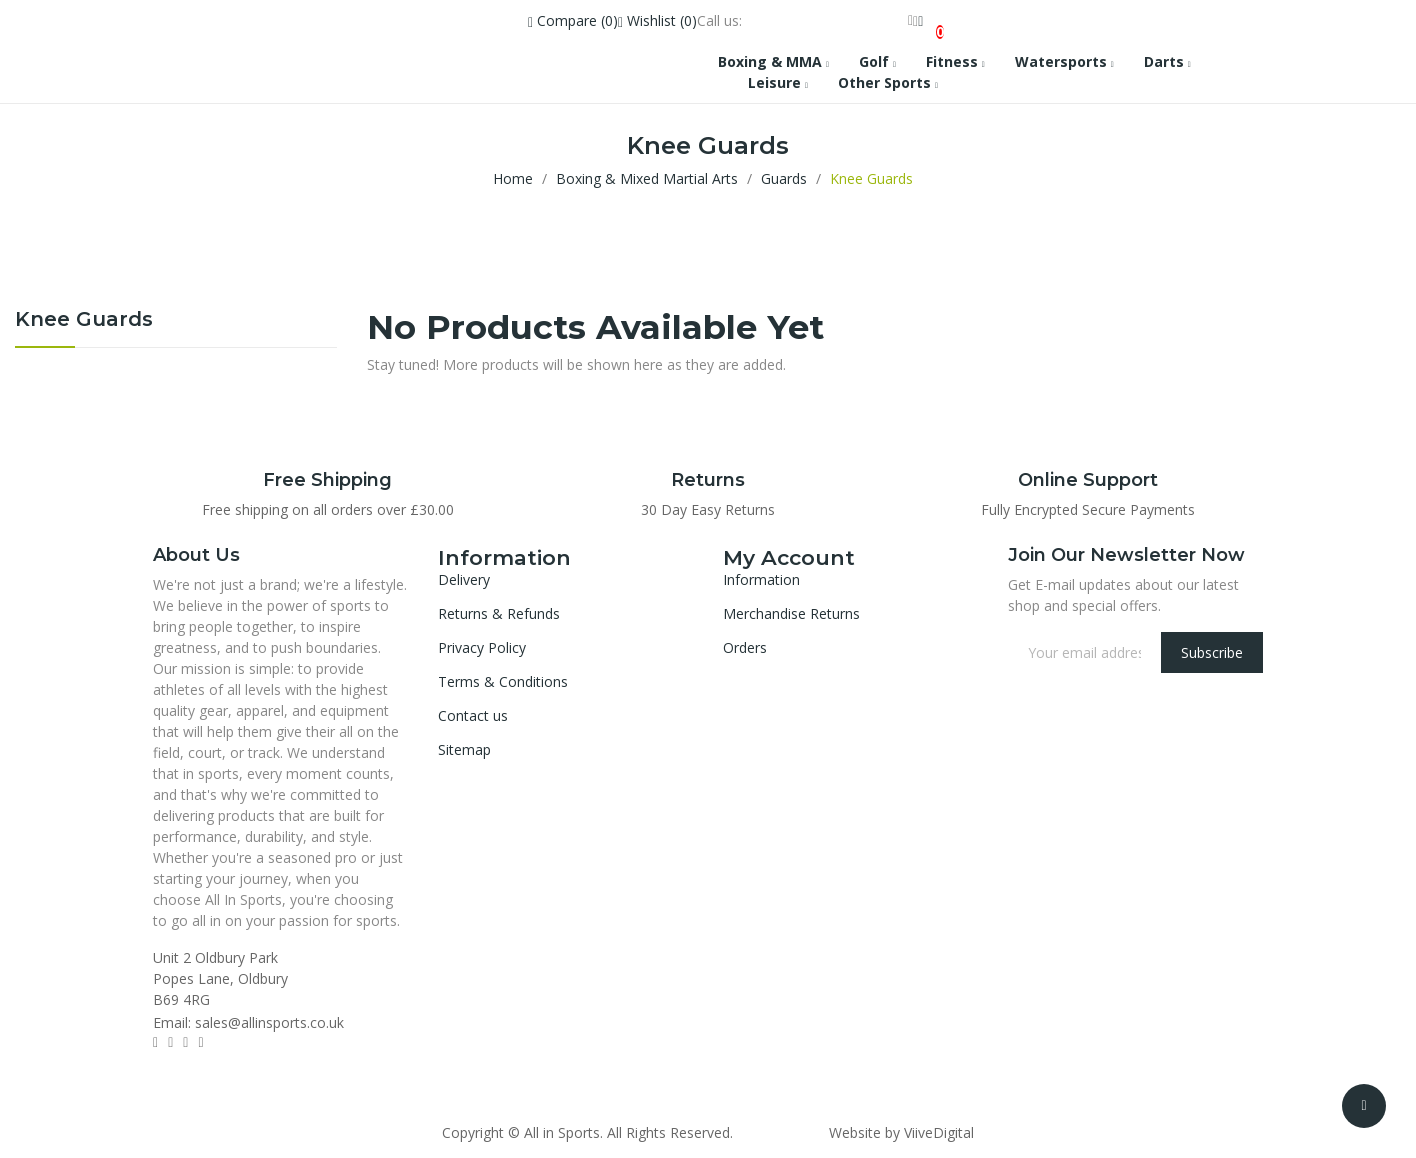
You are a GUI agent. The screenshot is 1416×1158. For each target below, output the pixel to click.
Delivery (464, 579)
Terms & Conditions (503, 681)
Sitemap (464, 749)
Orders (745, 647)
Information (761, 579)
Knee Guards (84, 320)
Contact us (473, 715)
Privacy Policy (482, 647)
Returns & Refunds (499, 613)
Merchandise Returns (791, 613)
